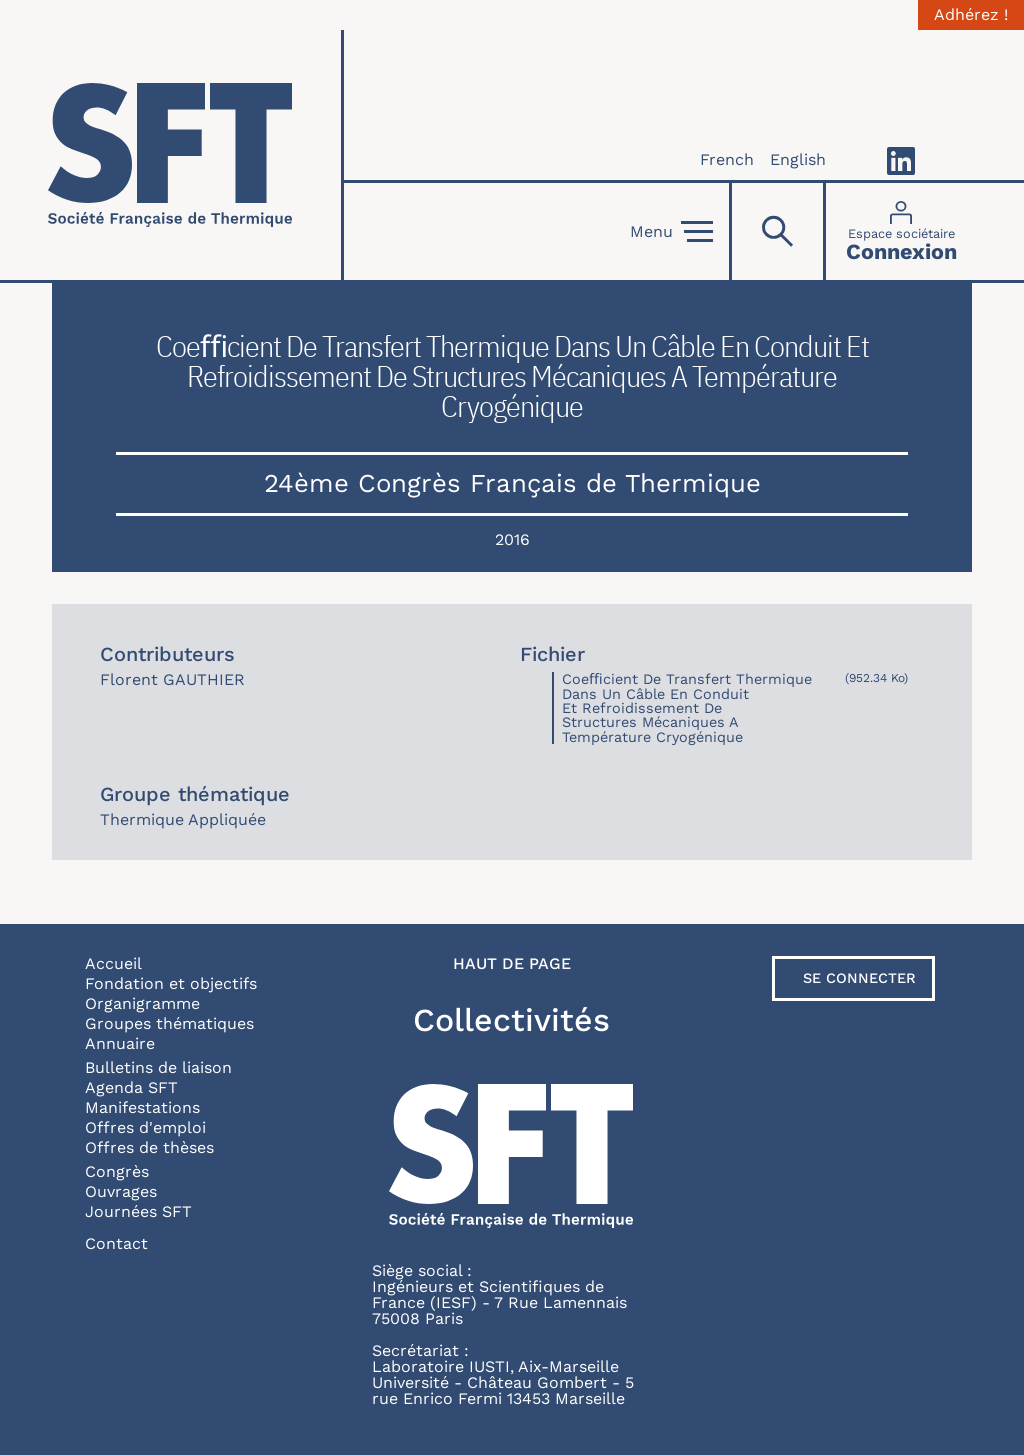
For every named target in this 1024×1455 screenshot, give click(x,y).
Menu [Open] (671, 232)
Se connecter (859, 978)
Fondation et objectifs (171, 983)
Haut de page (512, 964)
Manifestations (142, 1107)
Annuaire (120, 1043)
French (727, 159)
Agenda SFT (131, 1087)
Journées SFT (138, 1211)
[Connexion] (901, 231)
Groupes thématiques (169, 1023)
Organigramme (142, 1003)
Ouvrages (121, 1191)
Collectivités (511, 1020)
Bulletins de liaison (158, 1067)
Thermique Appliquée (183, 819)
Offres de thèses (149, 1147)
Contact (116, 1243)
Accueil (113, 963)
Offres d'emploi (145, 1127)
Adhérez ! (971, 15)
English (798, 159)
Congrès (117, 1171)
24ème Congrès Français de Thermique (512, 483)
